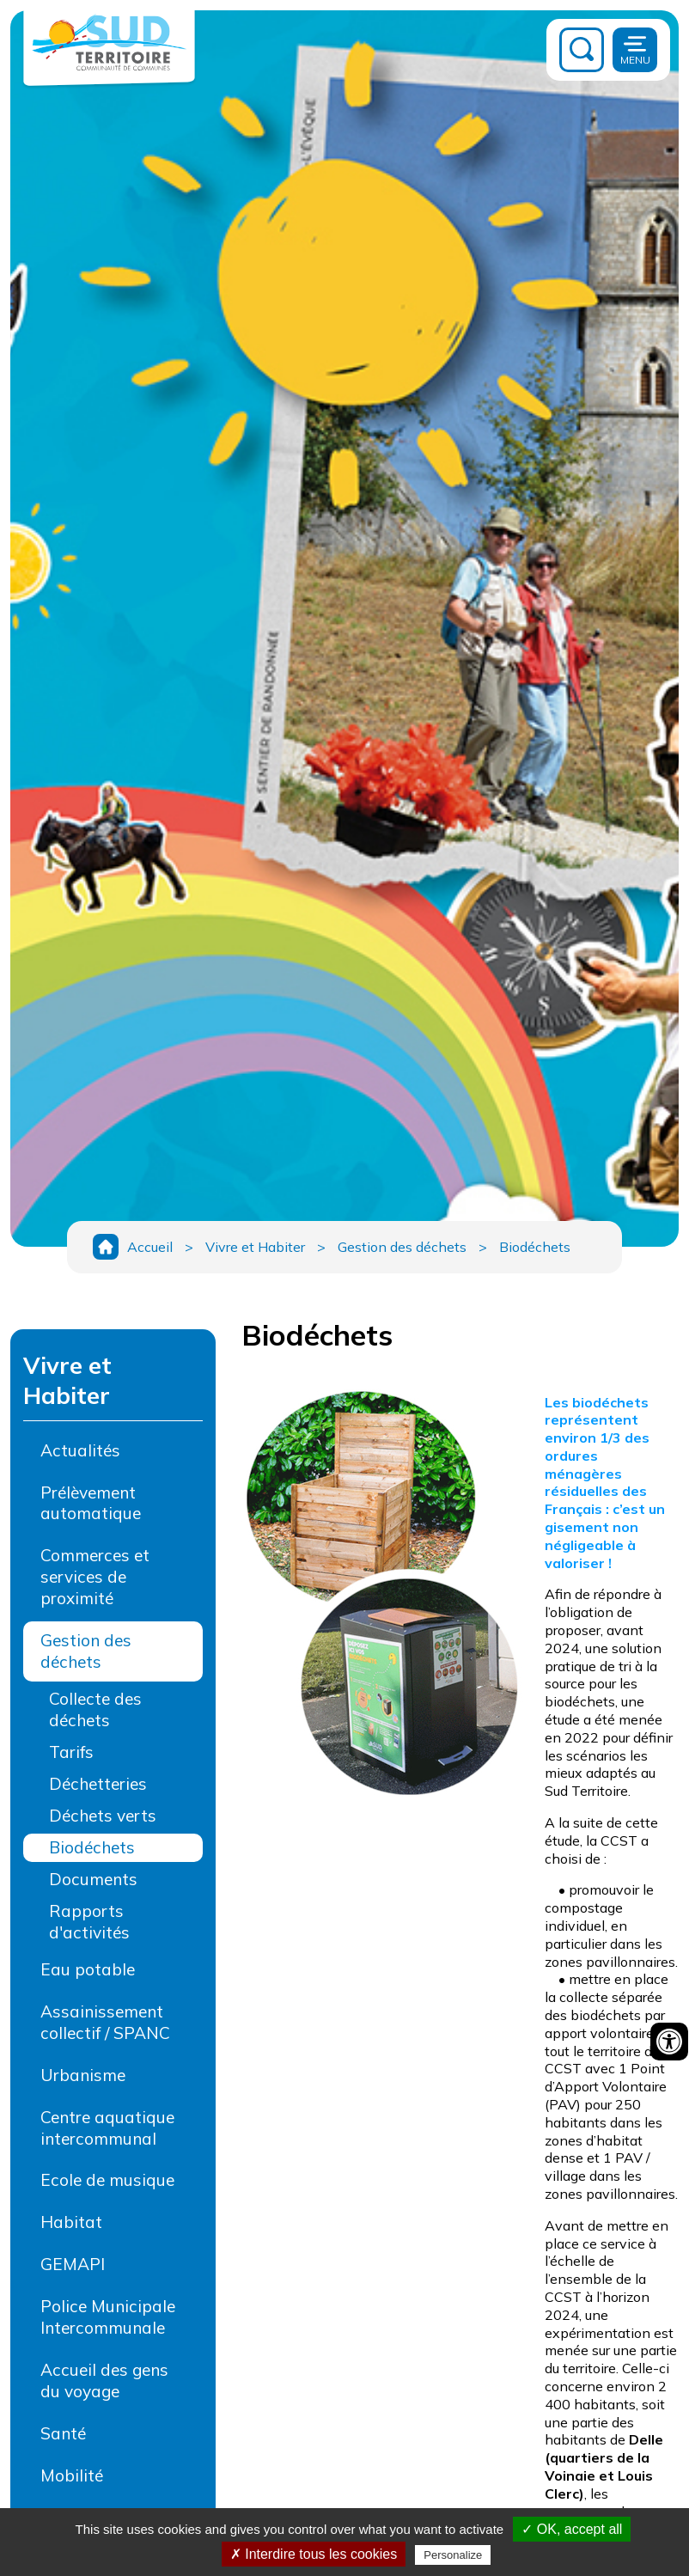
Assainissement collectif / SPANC (105, 2022)
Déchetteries (98, 1783)
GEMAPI (72, 2264)
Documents (93, 1879)
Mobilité (71, 2475)
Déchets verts (102, 1815)
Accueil (150, 1246)
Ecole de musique (107, 2180)
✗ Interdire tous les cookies (313, 2554)
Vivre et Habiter (255, 1246)
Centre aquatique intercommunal (107, 2128)
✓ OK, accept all (571, 2529)
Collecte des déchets (95, 1709)
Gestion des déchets (402, 1246)
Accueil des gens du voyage (104, 2380)
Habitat (71, 2222)
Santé (63, 2433)
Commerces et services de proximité (94, 1576)
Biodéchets (534, 1246)
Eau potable (87, 1969)
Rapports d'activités (89, 1922)
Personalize (453, 2555)
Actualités (80, 1450)
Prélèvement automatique (90, 1503)
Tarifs (71, 1752)
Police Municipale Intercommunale (107, 2317)
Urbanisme (82, 2075)
